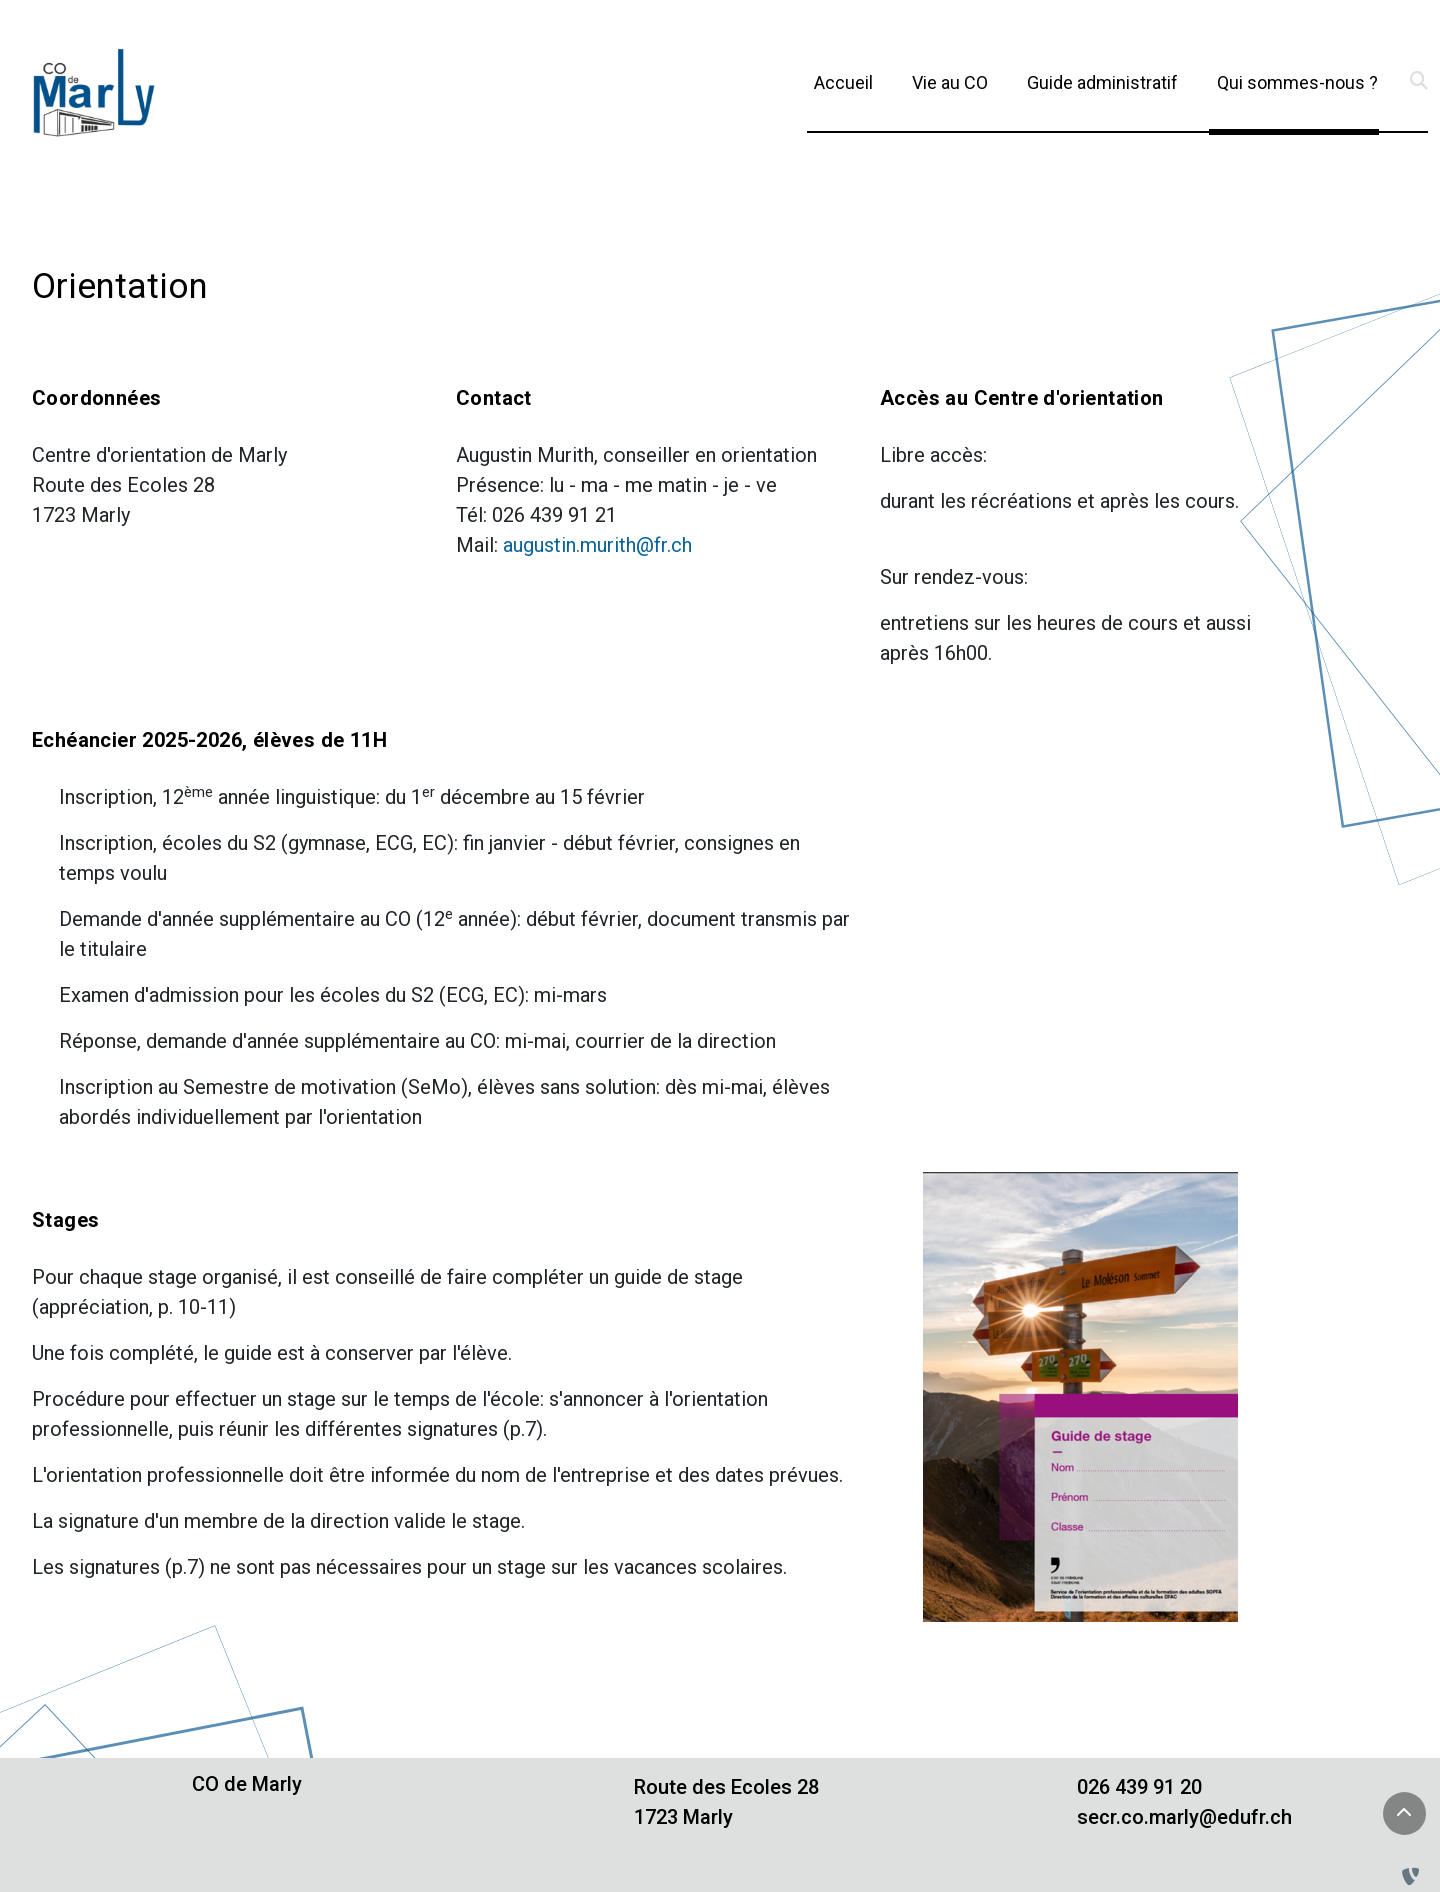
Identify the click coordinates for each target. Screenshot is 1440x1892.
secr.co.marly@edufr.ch (1184, 1817)
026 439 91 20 (1139, 1787)
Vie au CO (950, 82)
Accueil (843, 82)
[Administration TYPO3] (1415, 1877)
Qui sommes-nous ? (1297, 81)
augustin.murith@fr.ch (597, 545)
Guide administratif (1102, 82)
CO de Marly (247, 1784)
